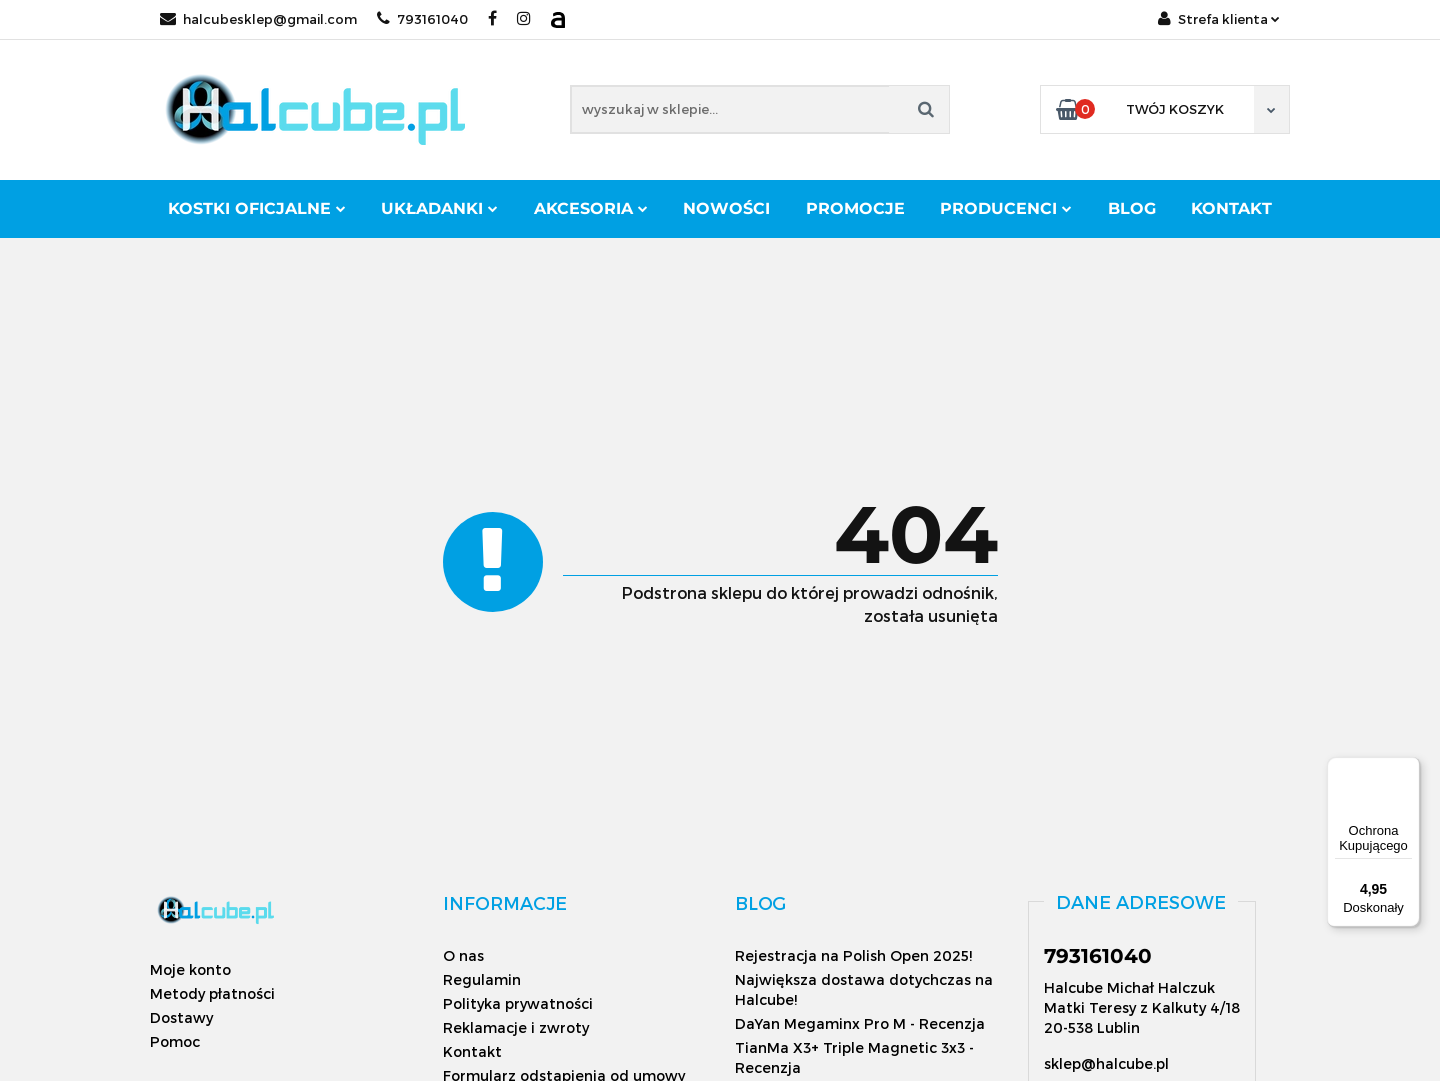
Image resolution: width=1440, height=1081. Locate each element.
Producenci (1006, 208)
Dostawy (181, 1017)
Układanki (439, 208)
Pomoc (175, 1041)
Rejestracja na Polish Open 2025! (853, 955)
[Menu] (1408, 769)
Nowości (726, 208)
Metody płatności (212, 993)
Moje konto (190, 969)
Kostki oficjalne (257, 208)
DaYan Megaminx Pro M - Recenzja (860, 1023)
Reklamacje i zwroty (516, 1027)
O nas (463, 955)
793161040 (422, 19)
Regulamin (482, 979)
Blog (1132, 208)
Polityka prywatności (518, 1003)
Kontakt (1231, 208)
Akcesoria (591, 208)
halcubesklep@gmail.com (258, 19)
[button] (505, 903)
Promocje (855, 208)
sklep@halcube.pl (1106, 1063)
